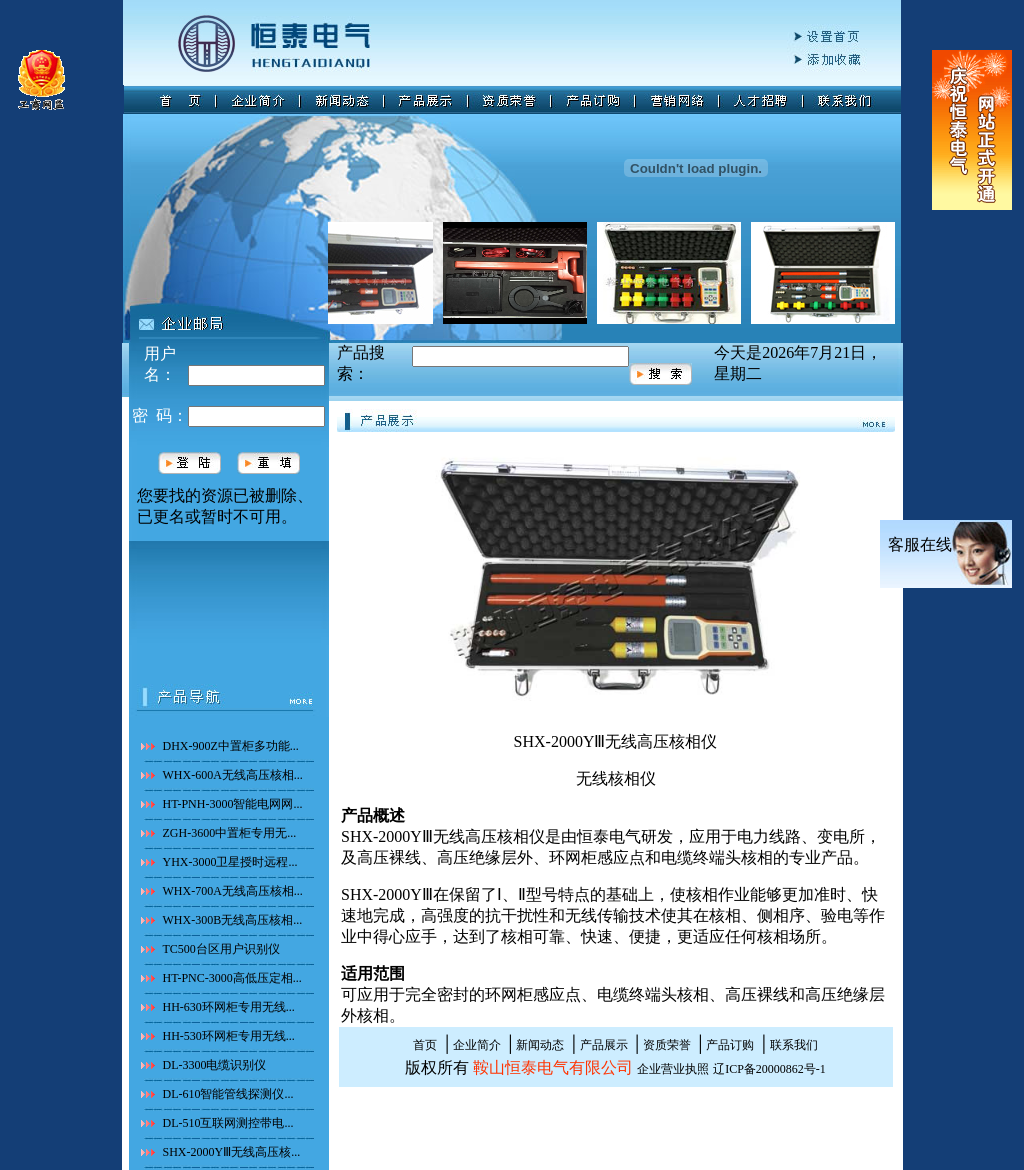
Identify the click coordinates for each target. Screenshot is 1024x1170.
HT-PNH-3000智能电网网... (233, 804)
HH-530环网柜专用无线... (229, 1036)
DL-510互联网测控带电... (228, 1123)
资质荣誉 (667, 1045)
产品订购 (730, 1045)
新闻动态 (540, 1045)
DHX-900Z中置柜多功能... (231, 746)
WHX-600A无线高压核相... (233, 775)
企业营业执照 (673, 1069)
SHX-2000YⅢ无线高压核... (232, 1152)
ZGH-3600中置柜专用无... (230, 833)
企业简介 (477, 1045)
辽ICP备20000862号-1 (769, 1069)
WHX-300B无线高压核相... (233, 920)
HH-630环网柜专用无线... (229, 1007)
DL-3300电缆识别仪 (215, 1065)
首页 (425, 1045)
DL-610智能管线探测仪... (228, 1094)
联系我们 (794, 1045)
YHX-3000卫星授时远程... (230, 862)
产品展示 (604, 1045)
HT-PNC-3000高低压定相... (232, 978)
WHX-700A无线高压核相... (233, 891)
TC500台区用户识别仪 (221, 949)
